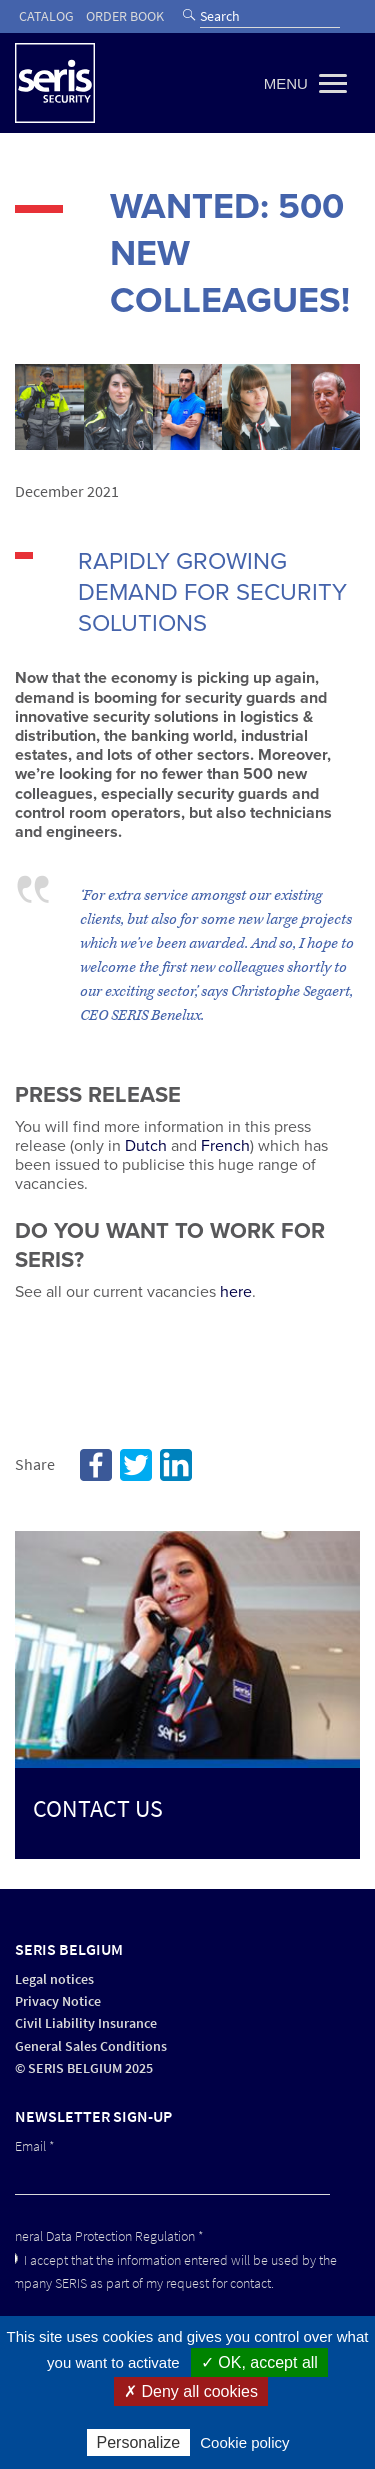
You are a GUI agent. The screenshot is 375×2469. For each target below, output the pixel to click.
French (225, 1146)
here (236, 1292)
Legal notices (54, 1979)
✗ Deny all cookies (191, 2391)
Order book (125, 16)
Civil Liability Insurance (86, 2023)
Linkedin (176, 1465)
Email (35, 2146)
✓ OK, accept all (259, 2362)
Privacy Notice (58, 2001)
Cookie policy (244, 2442)
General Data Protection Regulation (102, 2236)
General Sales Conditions (91, 2046)
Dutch (146, 1146)
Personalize (139, 2442)
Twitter (136, 1465)
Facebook (96, 1465)
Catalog (46, 16)
